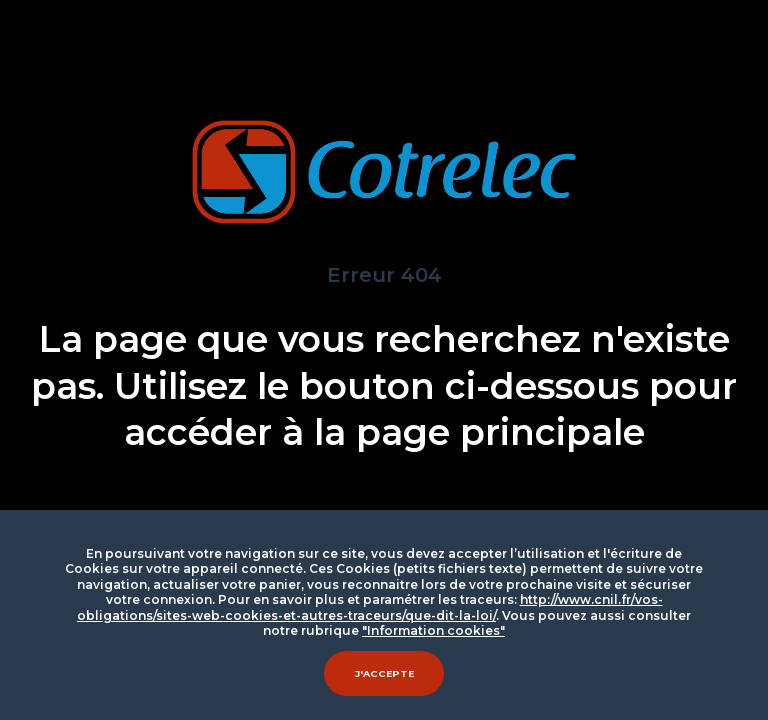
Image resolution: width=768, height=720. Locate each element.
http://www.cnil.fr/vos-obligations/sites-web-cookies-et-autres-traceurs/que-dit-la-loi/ (370, 607)
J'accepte (384, 673)
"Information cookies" (433, 630)
